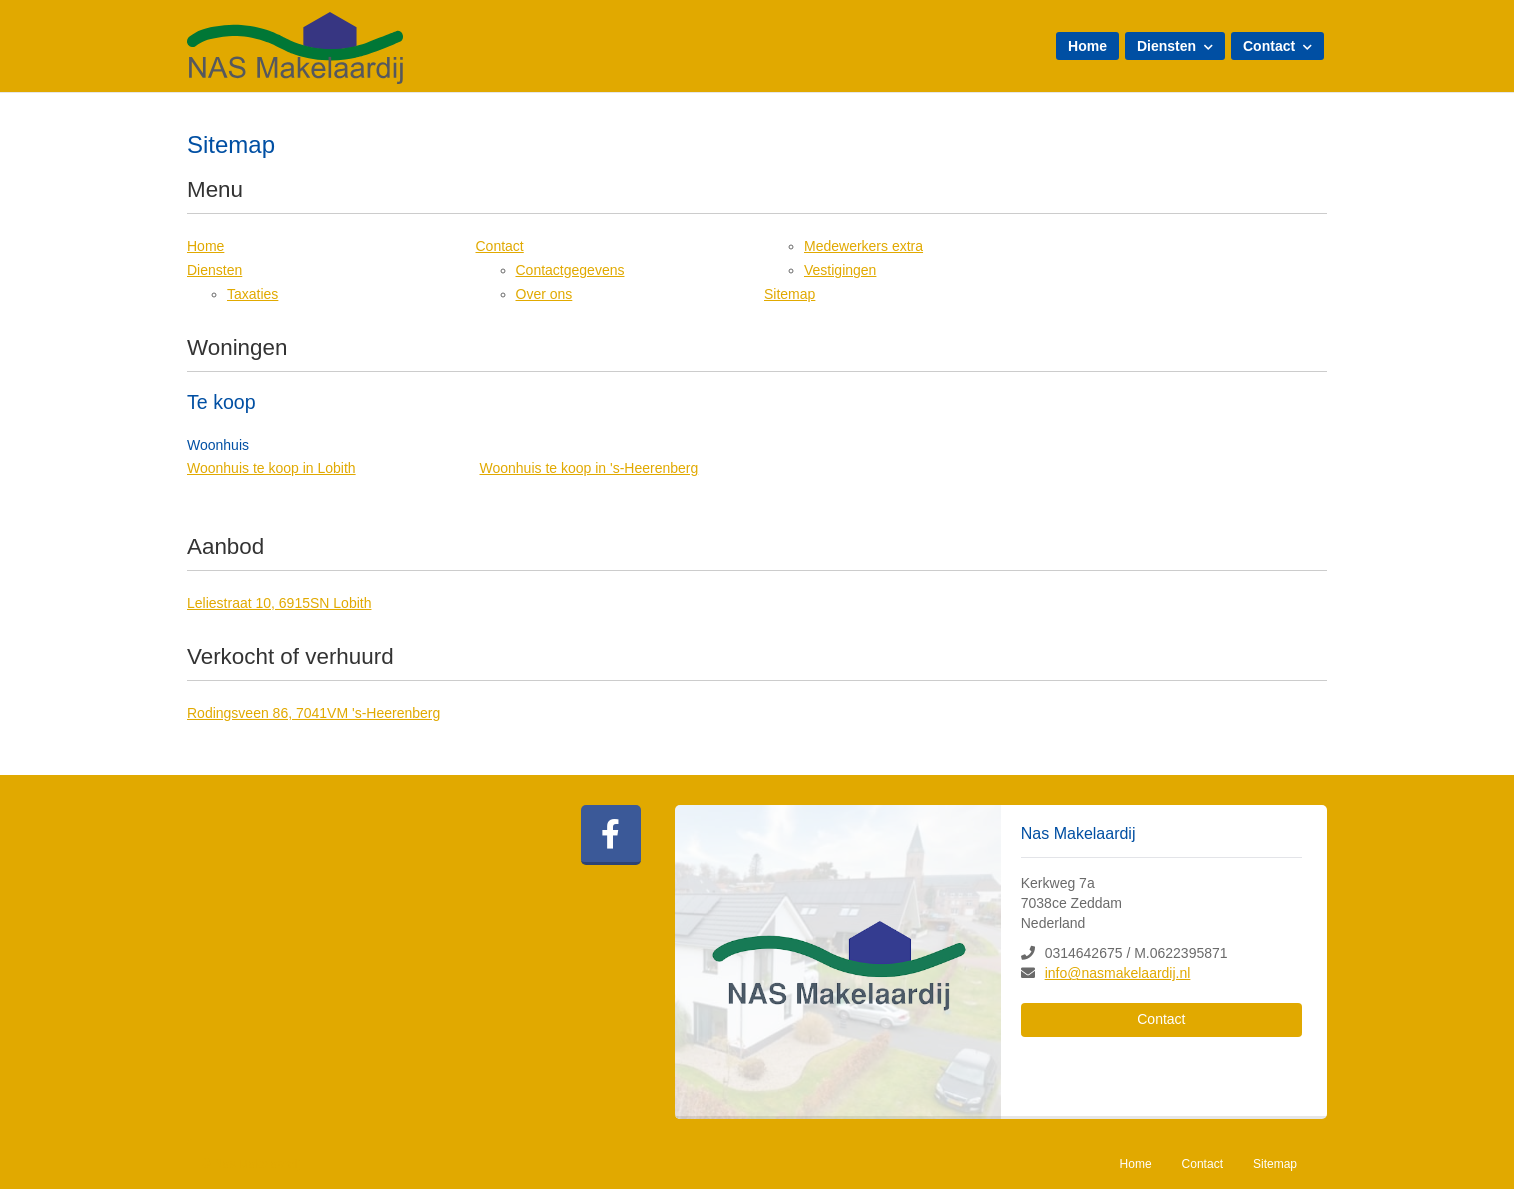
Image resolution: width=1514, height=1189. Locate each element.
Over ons (544, 294)
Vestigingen (840, 270)
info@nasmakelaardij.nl (1118, 973)
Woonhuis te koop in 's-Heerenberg (589, 468)
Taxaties (252, 294)
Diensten (1175, 46)
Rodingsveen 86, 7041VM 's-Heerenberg (313, 713)
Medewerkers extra (863, 246)
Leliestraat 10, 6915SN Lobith (279, 603)
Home (1087, 46)
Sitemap (789, 294)
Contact (1277, 46)
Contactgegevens (570, 270)
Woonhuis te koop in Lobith (271, 468)
